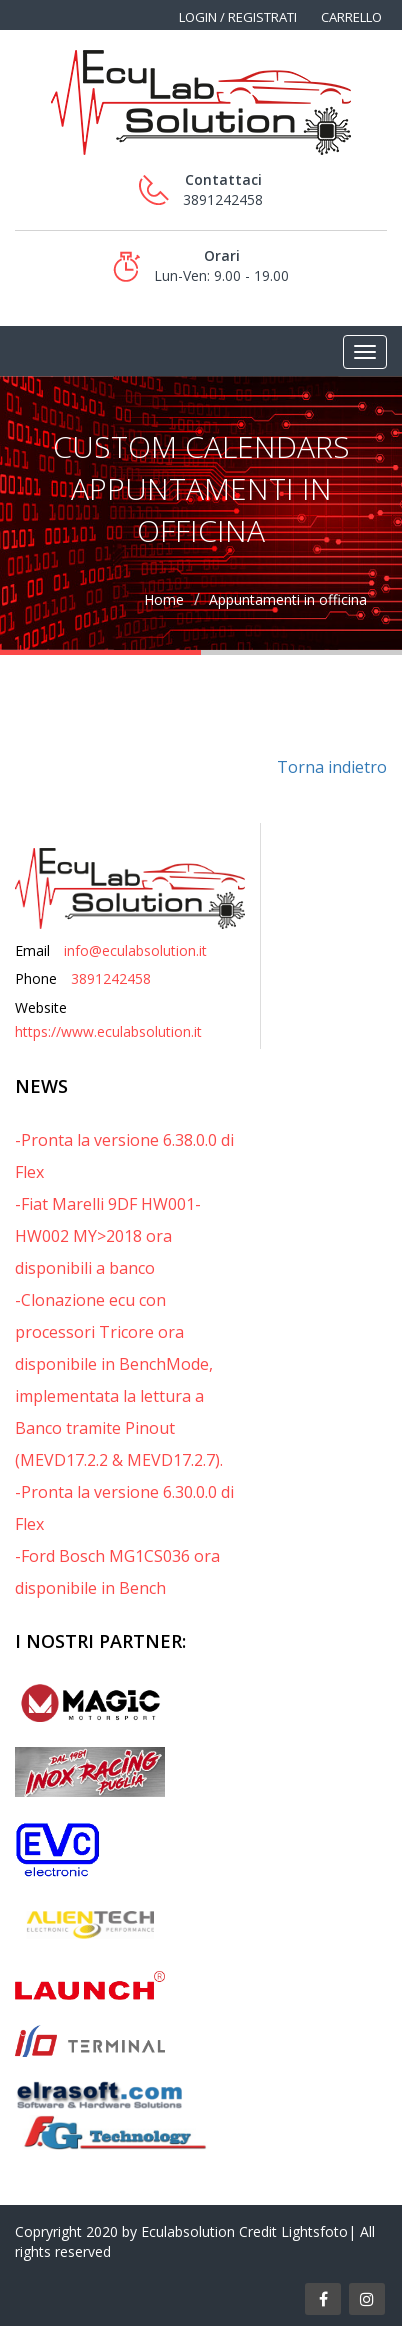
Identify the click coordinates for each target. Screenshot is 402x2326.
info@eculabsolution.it (135, 950)
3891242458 (111, 978)
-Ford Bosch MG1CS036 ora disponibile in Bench (117, 1572)
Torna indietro (332, 767)
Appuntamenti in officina (288, 599)
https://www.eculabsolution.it (108, 1031)
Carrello (351, 17)
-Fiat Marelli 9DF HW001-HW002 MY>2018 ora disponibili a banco (108, 1236)
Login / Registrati (238, 17)
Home (164, 599)
